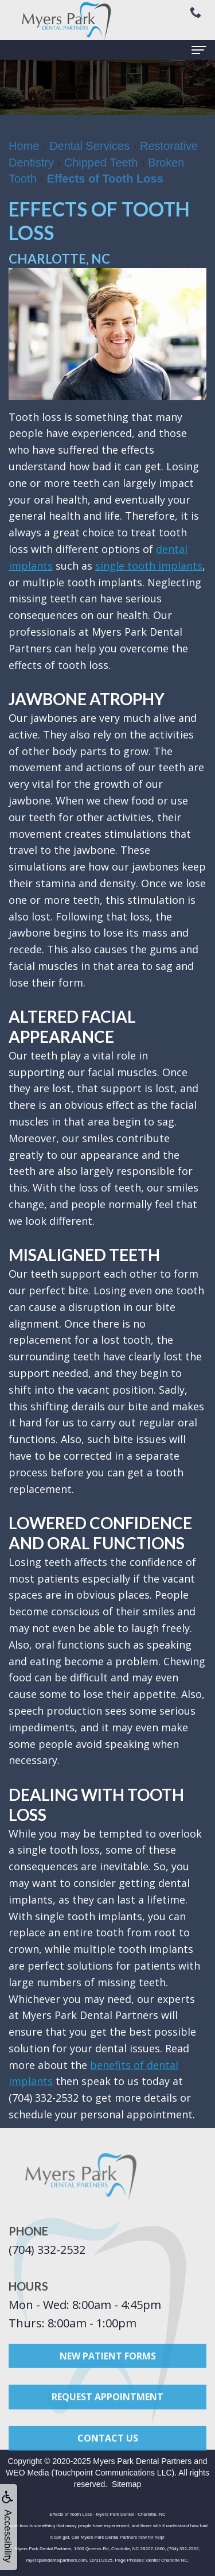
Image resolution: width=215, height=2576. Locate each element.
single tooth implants (148, 566)
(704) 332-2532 (47, 2249)
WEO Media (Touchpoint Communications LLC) (90, 2472)
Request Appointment (107, 2407)
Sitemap (126, 2484)
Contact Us (107, 2449)
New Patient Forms (108, 2366)
